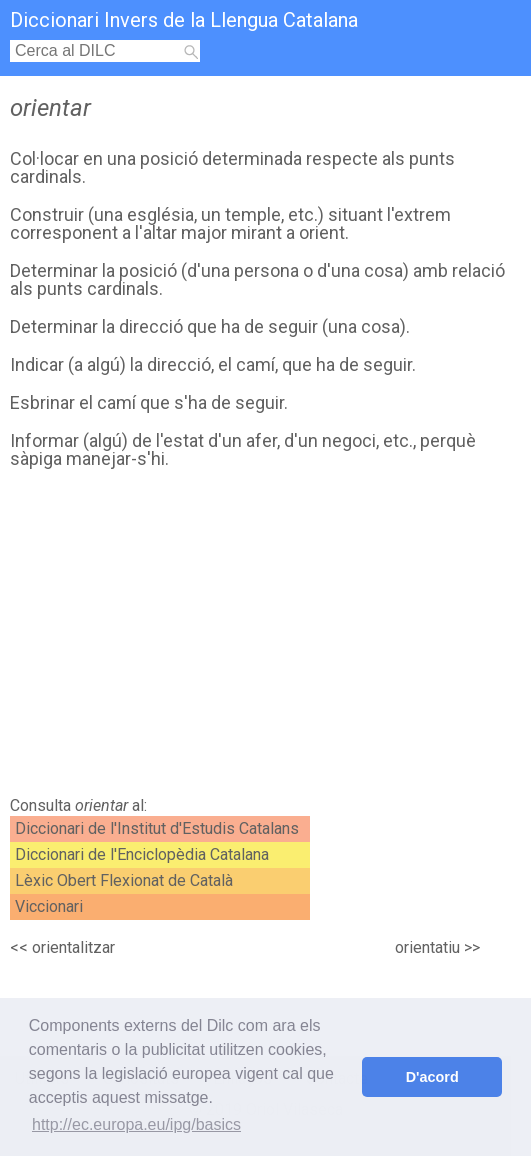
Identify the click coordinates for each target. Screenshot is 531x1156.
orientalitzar (73, 947)
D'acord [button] (432, 1077)
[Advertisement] (261, 638)
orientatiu (427, 947)
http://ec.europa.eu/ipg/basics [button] (136, 1124)
